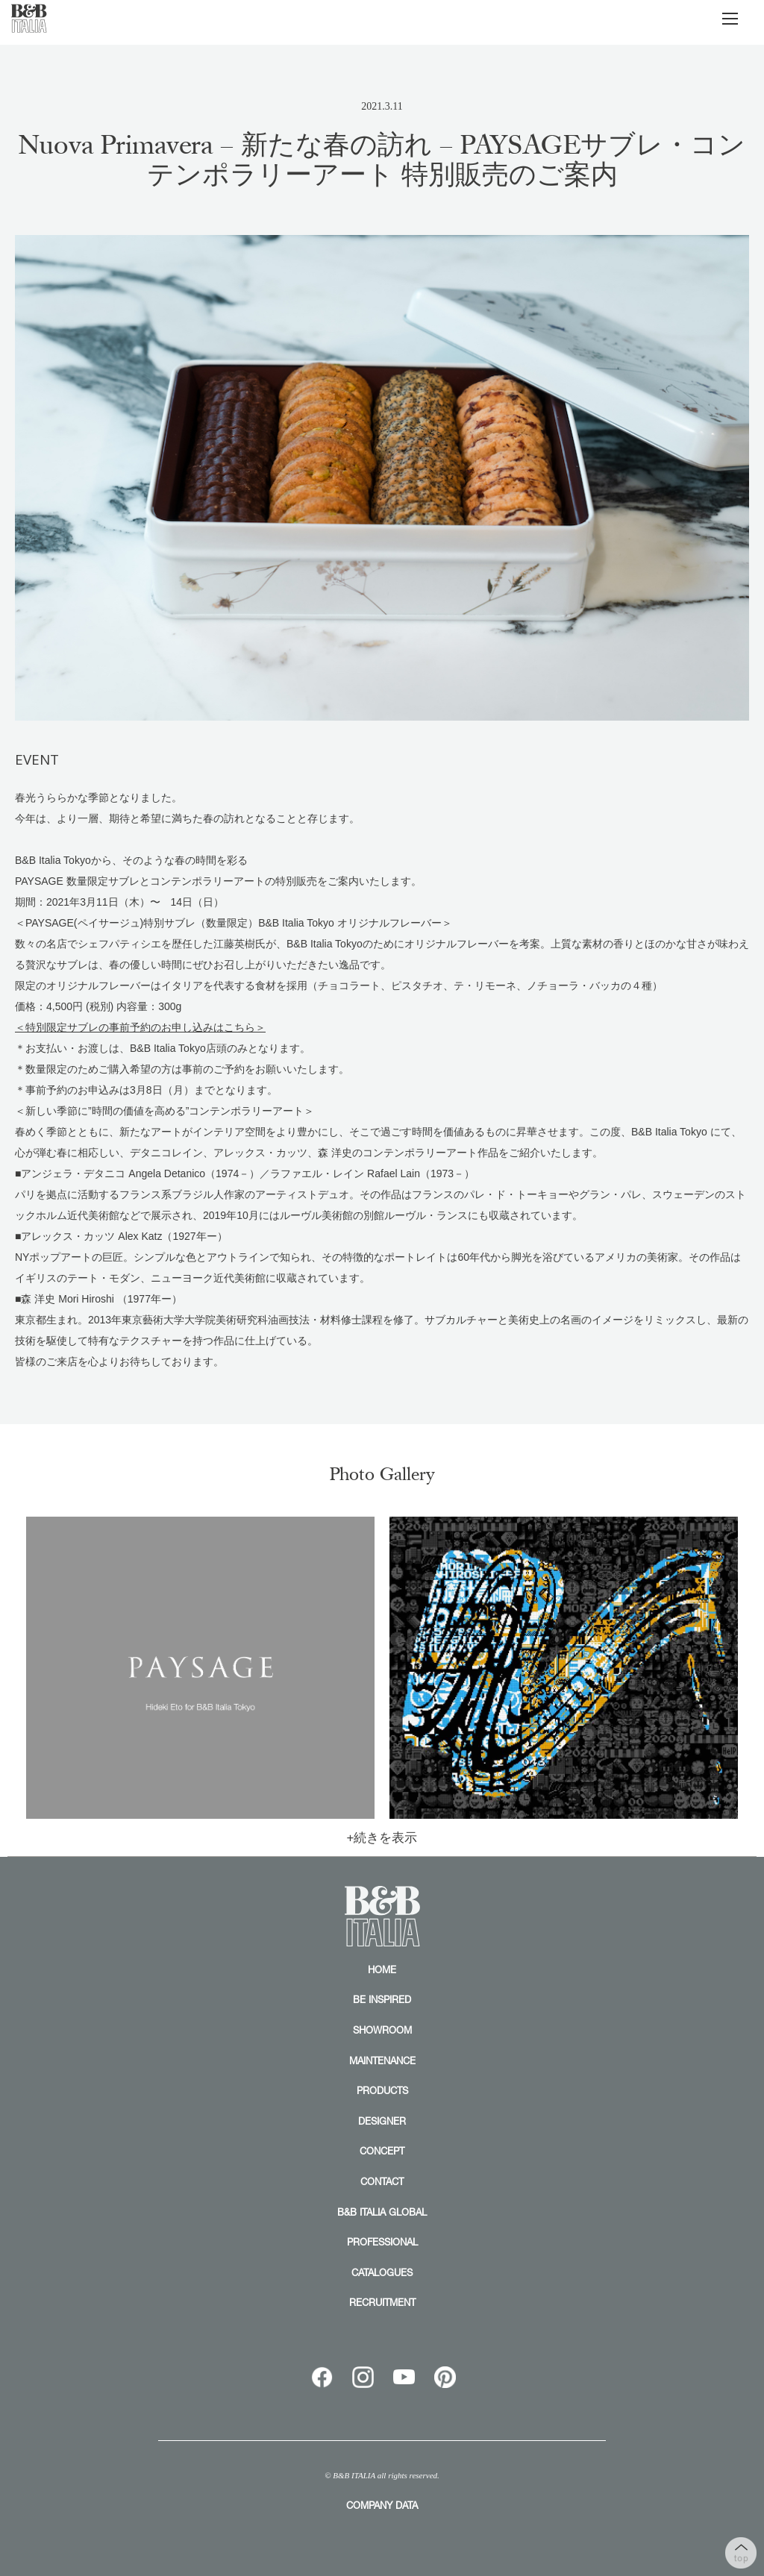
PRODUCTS (382, 2090)
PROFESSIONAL (382, 2242)
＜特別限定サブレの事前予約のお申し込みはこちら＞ (140, 1027)
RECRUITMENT (382, 2302)
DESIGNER (382, 2121)
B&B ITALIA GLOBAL (382, 2212)
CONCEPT (382, 2151)
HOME (382, 1969)
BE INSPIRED (382, 1999)
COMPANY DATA (382, 2505)
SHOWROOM (382, 2030)
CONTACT (382, 2181)
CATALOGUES (382, 2272)
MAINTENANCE (382, 2060)
